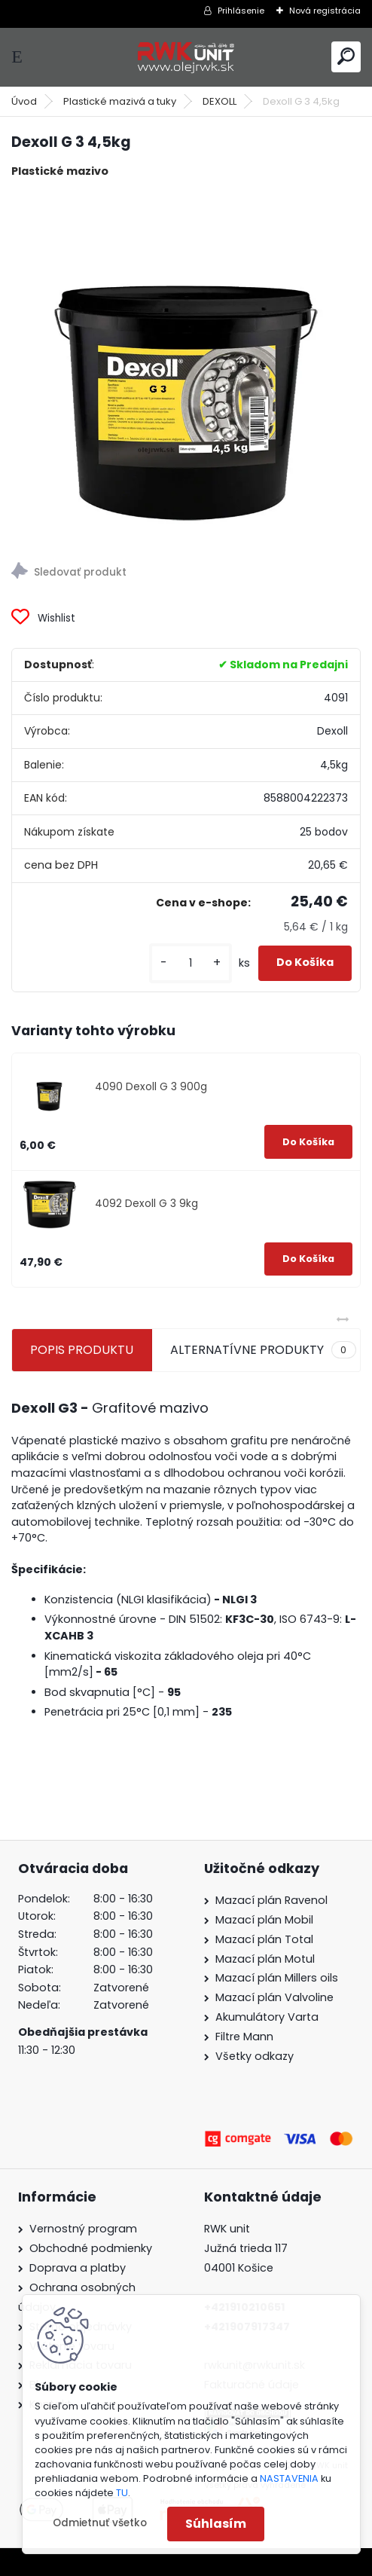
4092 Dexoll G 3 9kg (146, 1203)
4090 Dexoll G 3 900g (151, 1087)
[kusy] (190, 963)
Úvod (24, 101)
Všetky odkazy (254, 2056)
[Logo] (186, 57)
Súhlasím (215, 2523)
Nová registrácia (325, 11)
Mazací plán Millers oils (276, 1977)
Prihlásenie (241, 11)
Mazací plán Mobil (264, 1919)
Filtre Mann (244, 2036)
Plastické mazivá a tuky (119, 101)
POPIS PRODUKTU (81, 1349)
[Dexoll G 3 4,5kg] (186, 365)
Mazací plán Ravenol (271, 1900)
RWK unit (227, 2228)
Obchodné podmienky (90, 2248)
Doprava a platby (77, 2267)
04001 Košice (238, 2267)
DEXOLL (219, 101)
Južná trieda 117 (247, 2248)
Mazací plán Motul (265, 1958)
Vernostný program (83, 2228)
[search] (346, 56)
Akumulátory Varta (267, 2016)
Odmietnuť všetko (100, 2523)
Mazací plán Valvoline (274, 1997)
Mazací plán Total (264, 1939)
